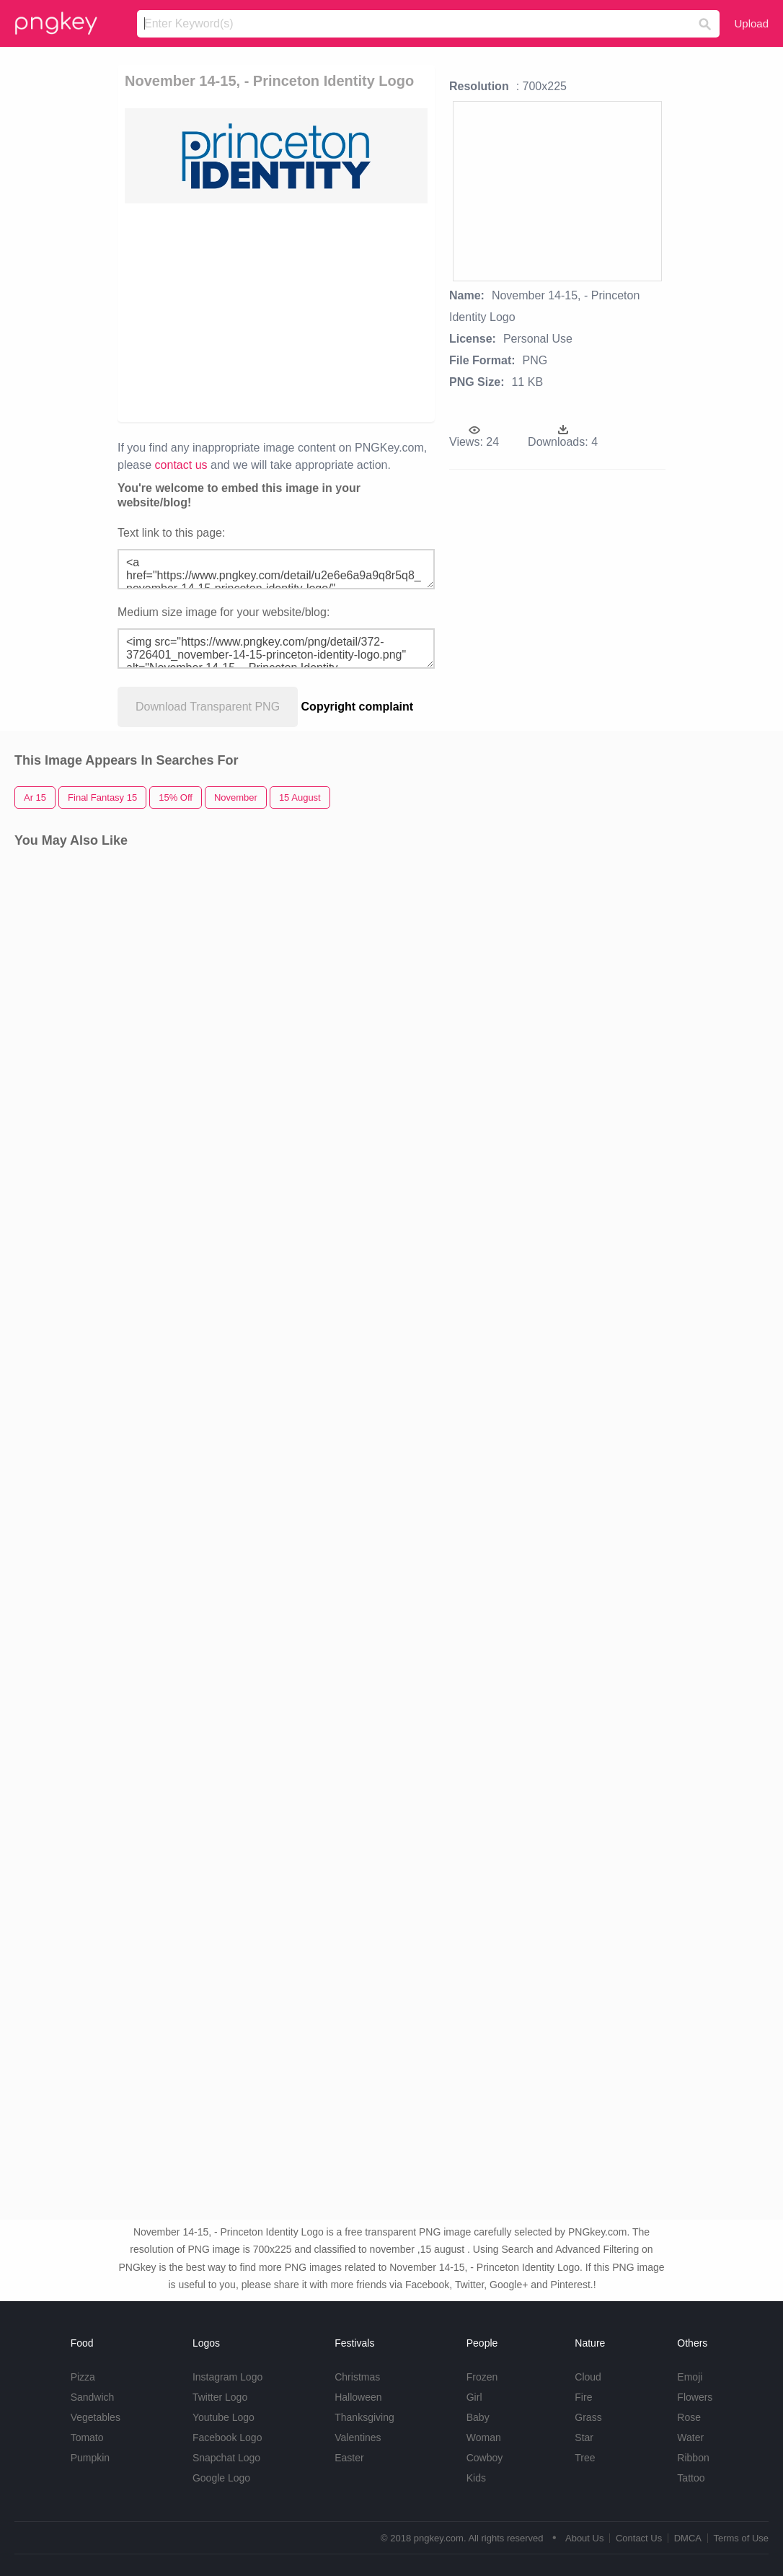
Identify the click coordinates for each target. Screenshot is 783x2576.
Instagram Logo (227, 2377)
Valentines (358, 2437)
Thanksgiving (364, 2417)
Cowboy (484, 2457)
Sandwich (93, 2397)
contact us (181, 465)
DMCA (688, 2538)
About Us (584, 2538)
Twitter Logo (220, 2397)
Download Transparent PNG (208, 706)
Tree (585, 2457)
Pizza (83, 2377)
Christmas (357, 2377)
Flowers (694, 2397)
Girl (474, 2397)
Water (690, 2437)
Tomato (87, 2437)
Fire (583, 2397)
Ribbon (693, 2457)
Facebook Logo (227, 2437)
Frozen (482, 2377)
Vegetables (95, 2417)
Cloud (588, 2377)
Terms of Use (741, 2538)
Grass (588, 2417)
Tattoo (690, 2478)
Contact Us (639, 2538)
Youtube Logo (224, 2417)
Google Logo (221, 2478)
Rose (689, 2417)
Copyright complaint (357, 706)
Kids (476, 2478)
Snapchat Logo (226, 2457)
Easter (349, 2457)
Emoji (689, 2377)
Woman (483, 2437)
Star (584, 2437)
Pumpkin (90, 2457)
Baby (478, 2417)
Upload (751, 23)
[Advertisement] (276, 312)
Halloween (358, 2397)
